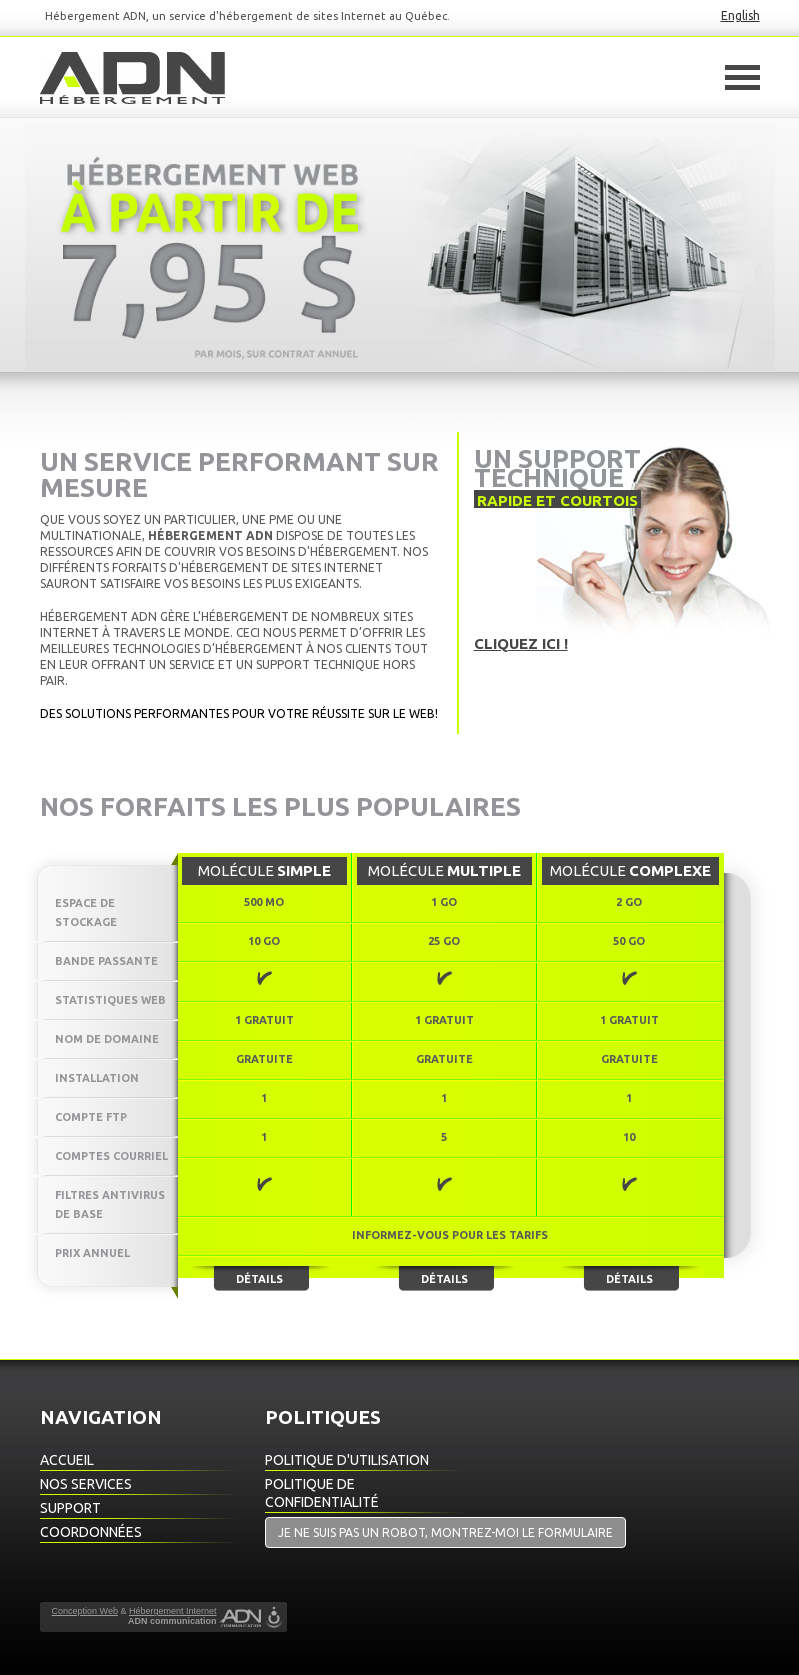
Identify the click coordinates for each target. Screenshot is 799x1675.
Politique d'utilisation (347, 1460)
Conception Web (85, 1611)
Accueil (67, 1460)
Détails (259, 1279)
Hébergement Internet (173, 1611)
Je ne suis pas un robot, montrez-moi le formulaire (445, 1532)
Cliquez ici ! (521, 643)
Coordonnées (91, 1532)
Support (70, 1508)
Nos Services (86, 1484)
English (740, 15)
